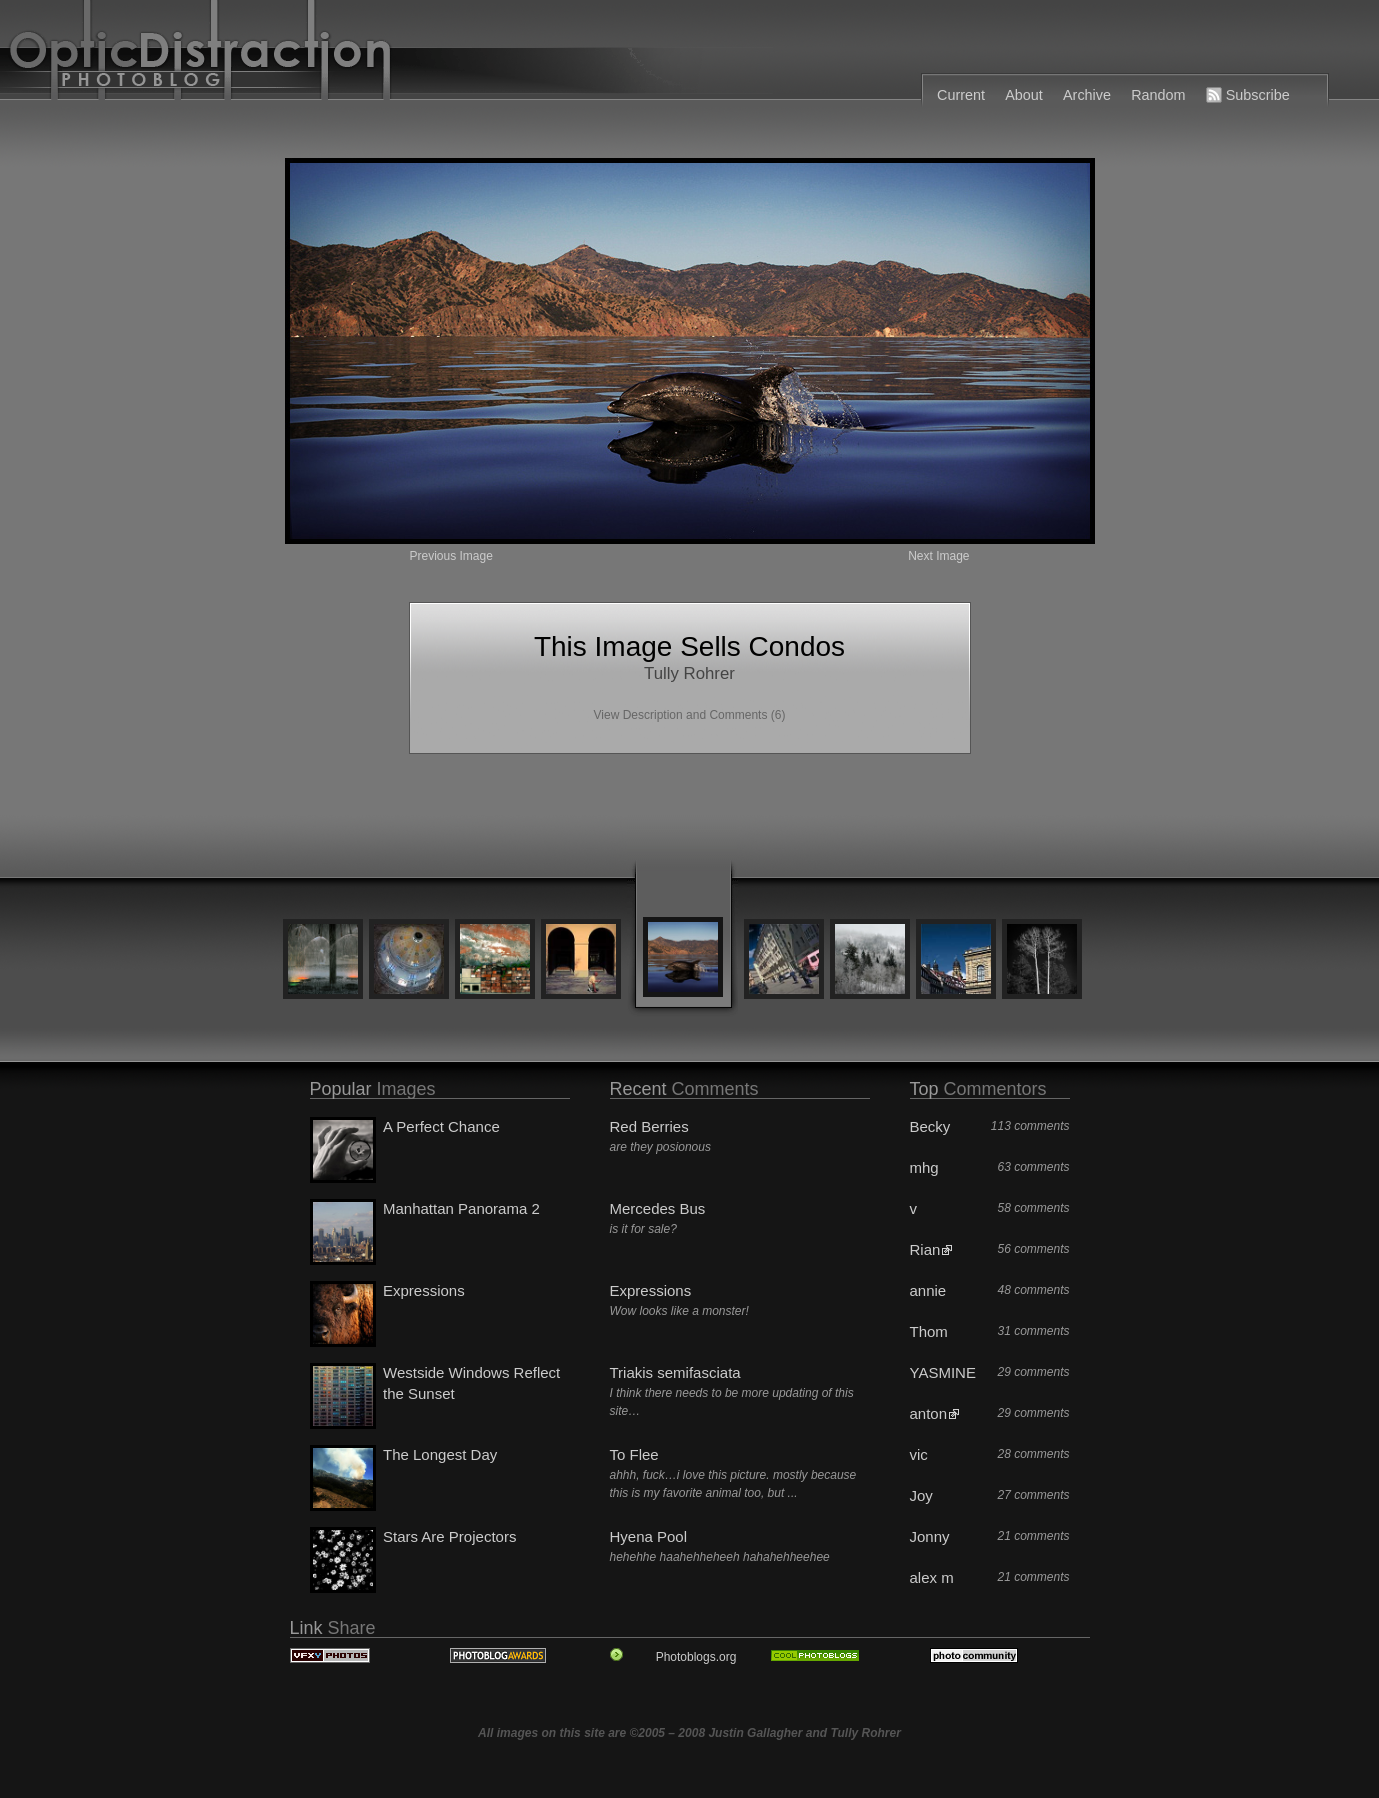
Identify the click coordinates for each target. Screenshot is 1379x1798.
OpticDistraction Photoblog (483, 55)
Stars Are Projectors (449, 1536)
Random (1158, 95)
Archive (1087, 95)
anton (929, 1413)
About (1024, 95)
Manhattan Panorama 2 (461, 1208)
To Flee (634, 1454)
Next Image (938, 556)
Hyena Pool (649, 1536)
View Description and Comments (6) (690, 715)
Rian (925, 1249)
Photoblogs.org (696, 1657)
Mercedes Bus (658, 1208)
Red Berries (649, 1126)
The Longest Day (440, 1454)
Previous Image (451, 556)
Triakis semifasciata (675, 1372)
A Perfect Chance (441, 1126)
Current (961, 95)
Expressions (424, 1290)
